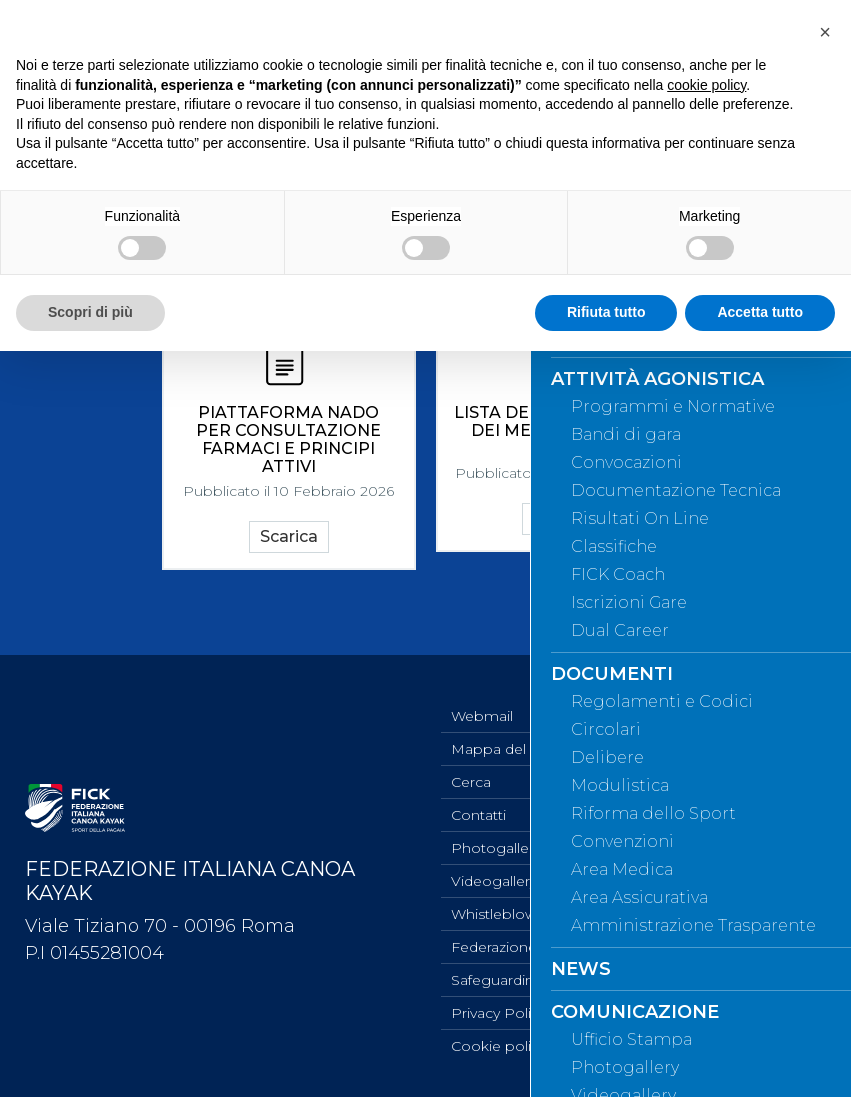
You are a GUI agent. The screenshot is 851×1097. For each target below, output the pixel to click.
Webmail (482, 716)
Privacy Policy (498, 1013)
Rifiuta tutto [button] (606, 312)
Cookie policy (498, 1046)
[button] (825, 32)
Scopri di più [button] (90, 312)
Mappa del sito (503, 749)
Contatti (478, 815)
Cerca (471, 782)
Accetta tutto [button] (760, 312)
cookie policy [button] (706, 85)
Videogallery (494, 881)
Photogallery (496, 848)
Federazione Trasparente (536, 947)
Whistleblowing (505, 914)
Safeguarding (497, 980)
